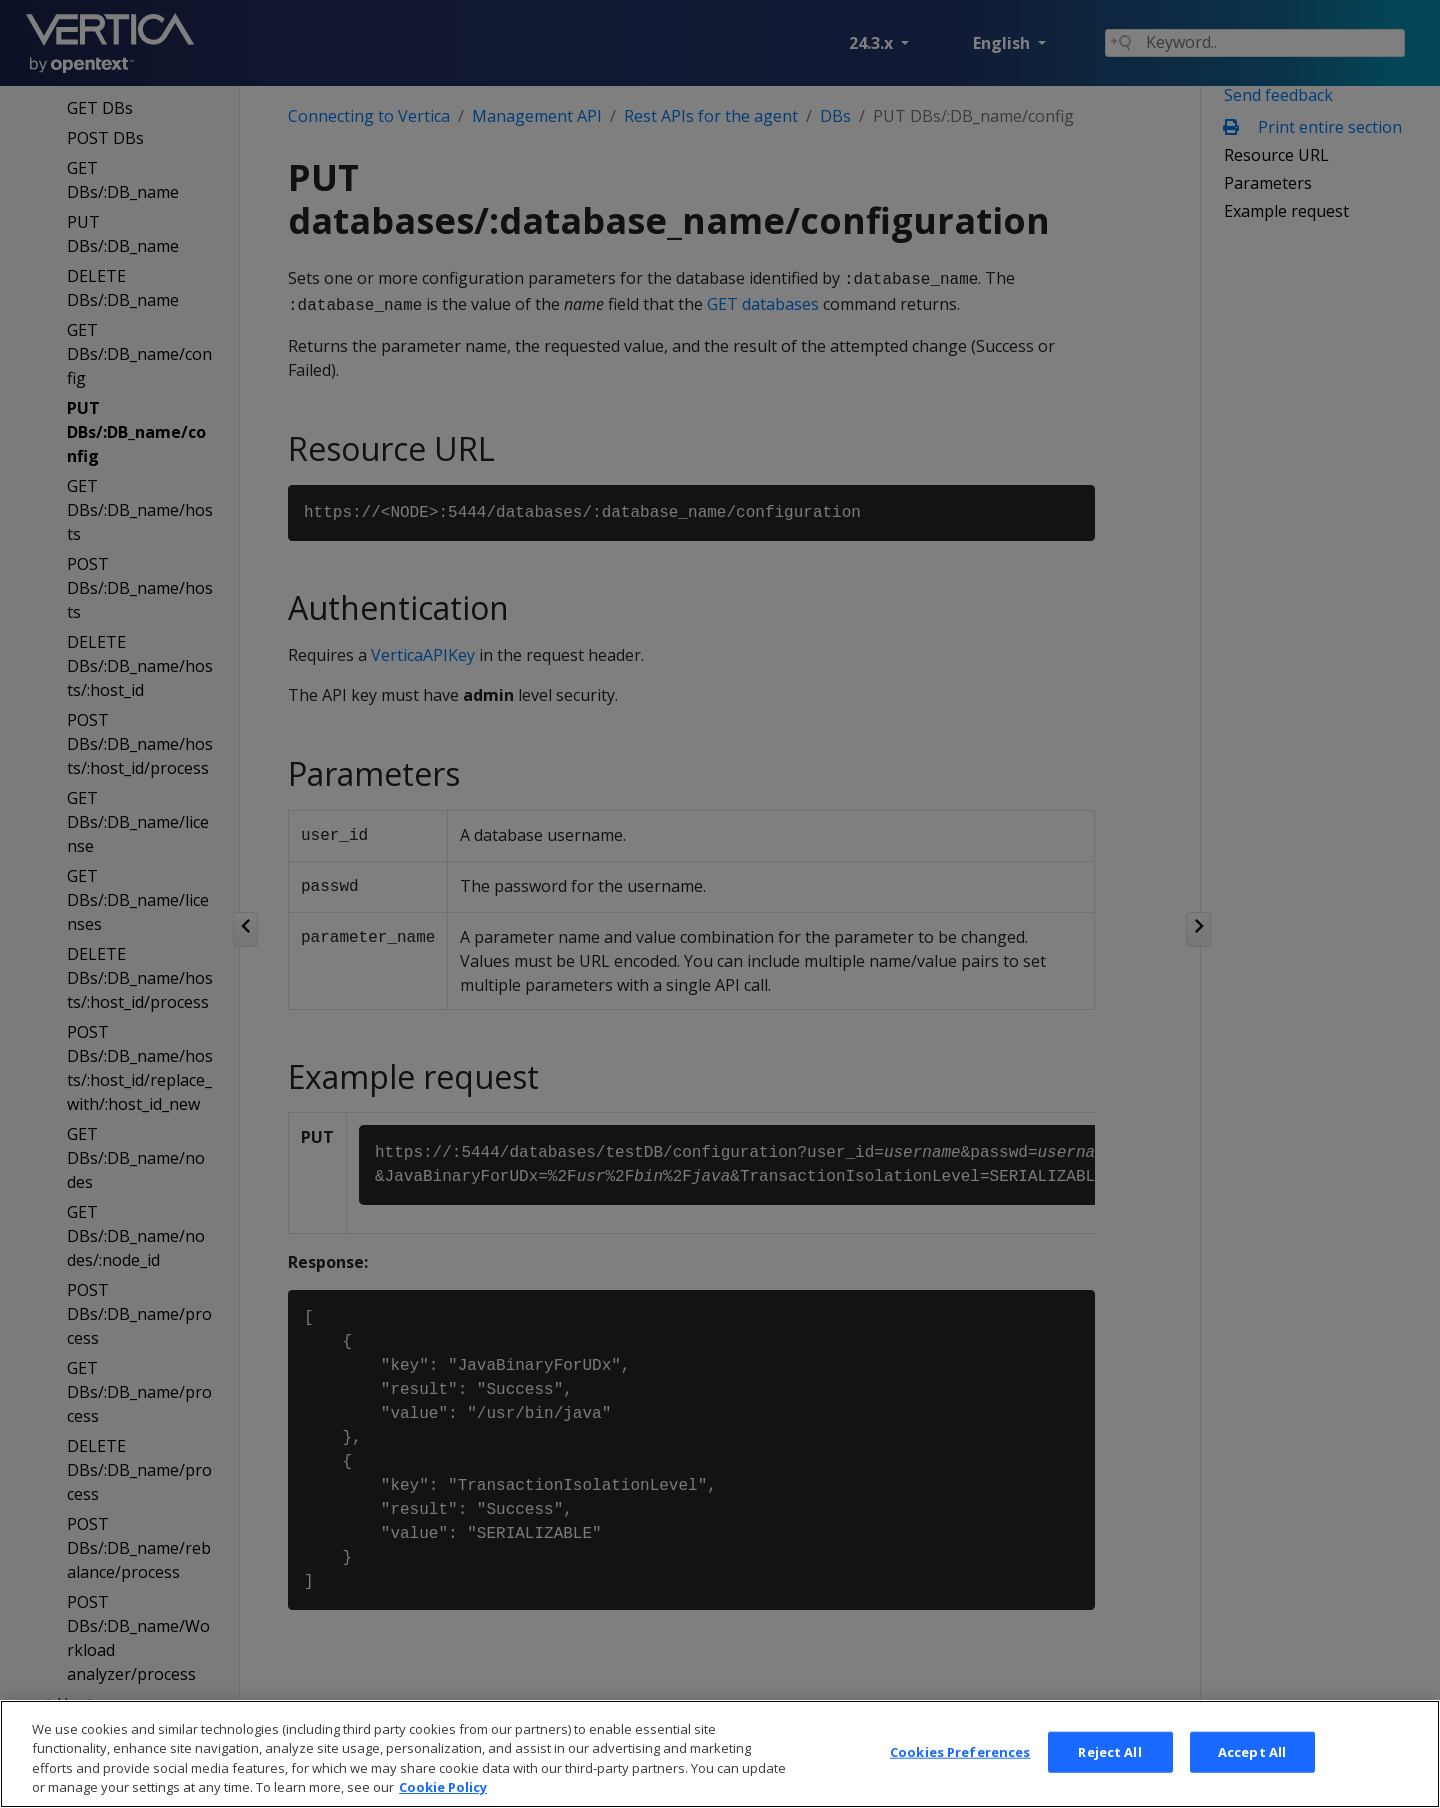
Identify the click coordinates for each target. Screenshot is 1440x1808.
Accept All (1252, 1781)
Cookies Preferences (960, 1781)
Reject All (1109, 1781)
